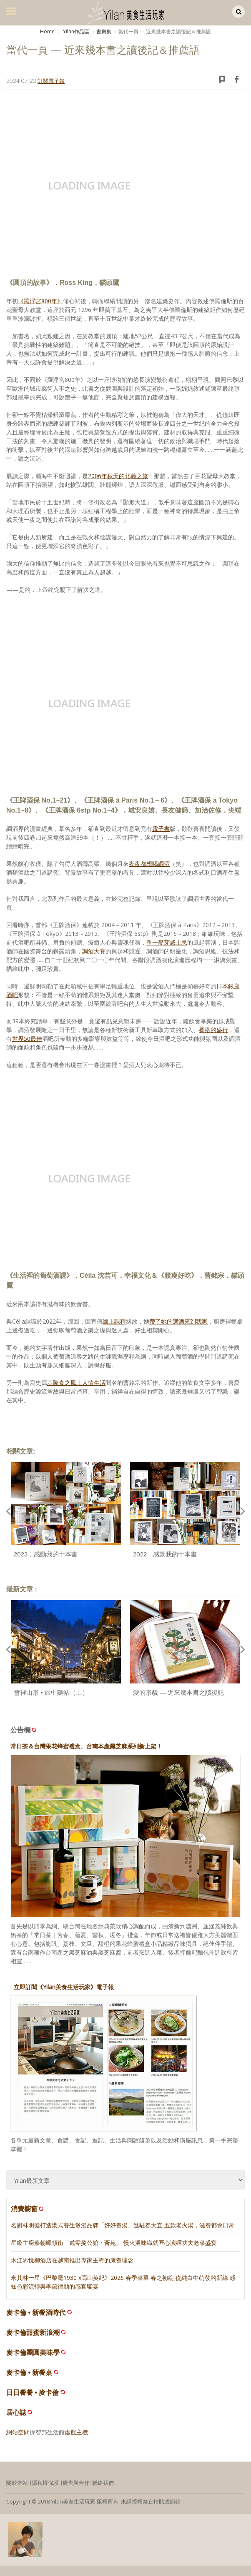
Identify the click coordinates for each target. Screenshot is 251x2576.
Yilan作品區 (75, 31)
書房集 (103, 31)
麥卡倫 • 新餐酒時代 (36, 2312)
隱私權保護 (45, 2482)
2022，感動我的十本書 (165, 1554)
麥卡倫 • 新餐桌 (29, 2372)
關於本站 (17, 2482)
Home (47, 31)
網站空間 (18, 2432)
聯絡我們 (103, 2482)
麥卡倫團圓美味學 (33, 2352)
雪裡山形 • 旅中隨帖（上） (51, 1692)
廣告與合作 (76, 2482)
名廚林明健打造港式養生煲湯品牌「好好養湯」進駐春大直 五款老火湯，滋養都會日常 (122, 2225)
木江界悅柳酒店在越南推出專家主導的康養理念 (72, 2260)
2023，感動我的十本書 (46, 1554)
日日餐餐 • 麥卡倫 (32, 2392)
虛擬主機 (76, 2432)
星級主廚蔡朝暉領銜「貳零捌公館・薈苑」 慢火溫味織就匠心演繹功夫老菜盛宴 (114, 2243)
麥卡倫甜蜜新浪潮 (33, 2332)
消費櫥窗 (28, 2208)
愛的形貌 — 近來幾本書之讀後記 (178, 1692)
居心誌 (16, 2412)
